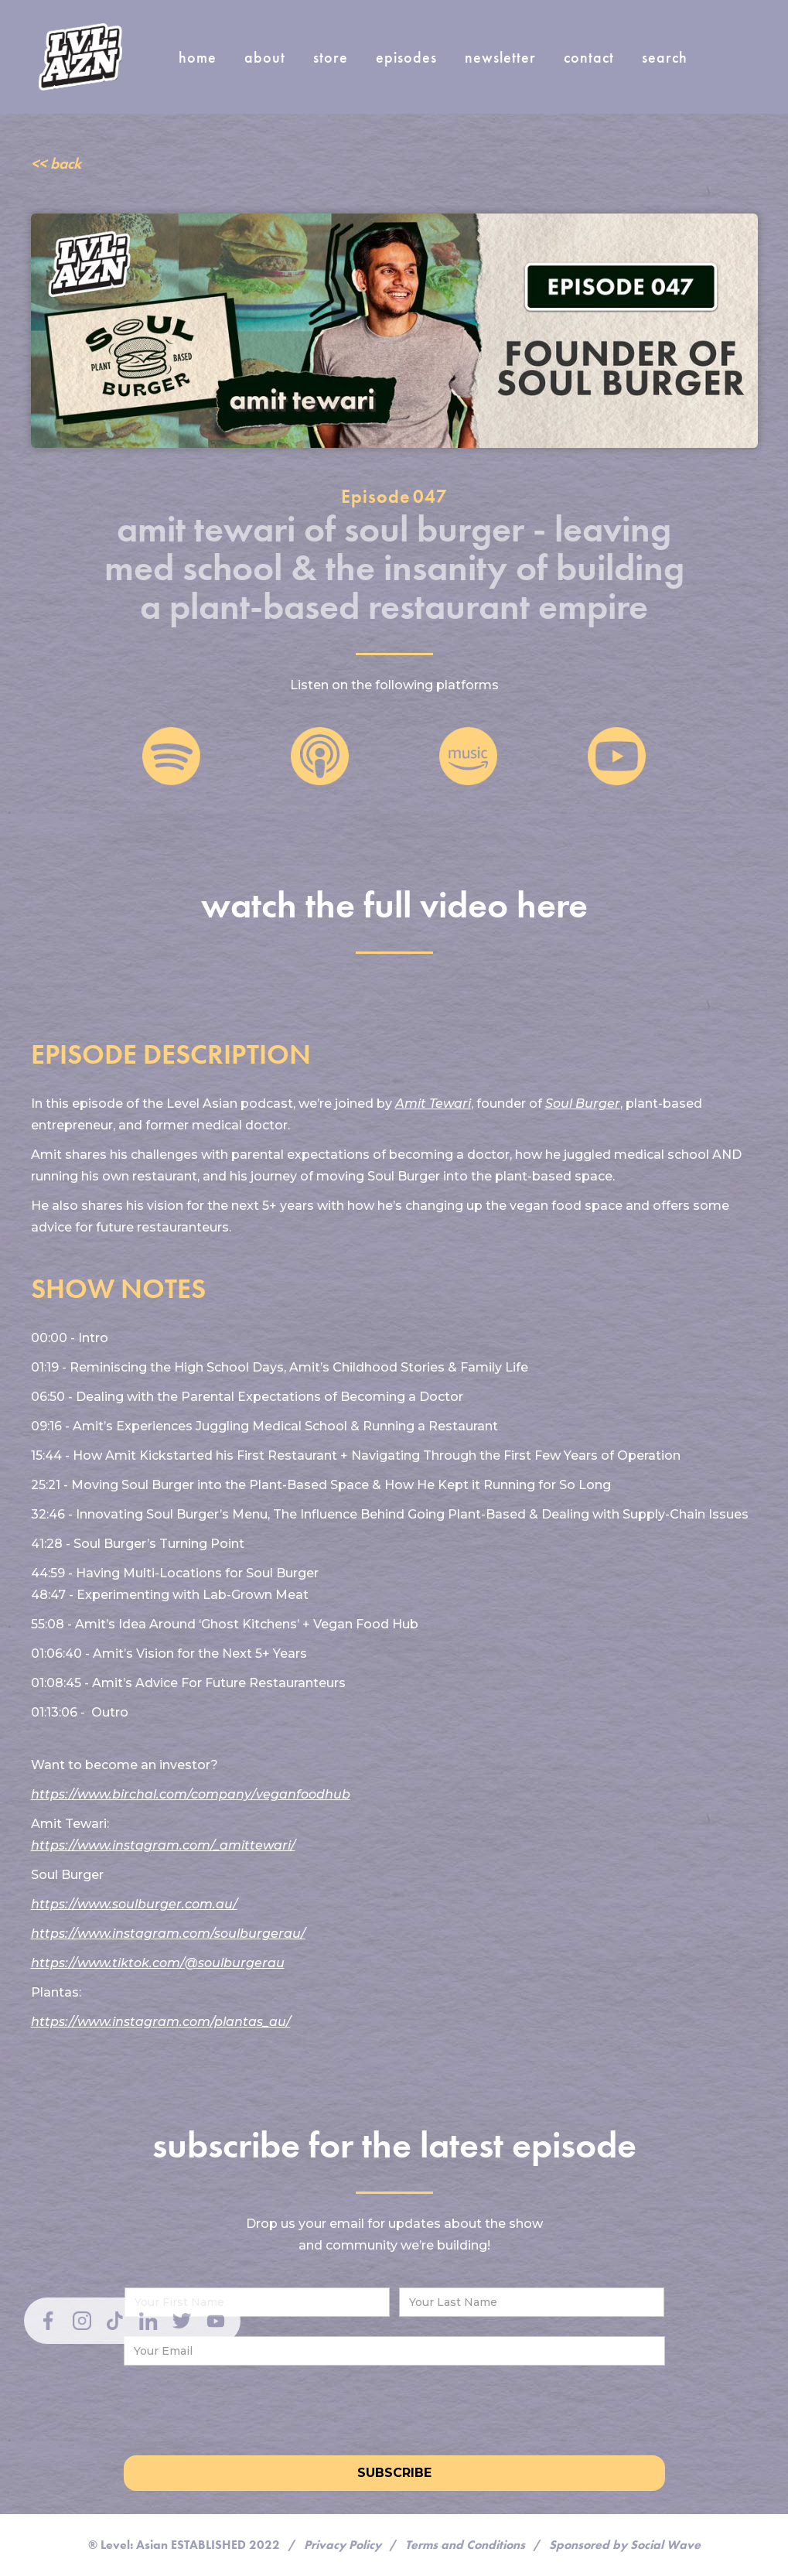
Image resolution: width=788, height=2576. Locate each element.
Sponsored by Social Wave (625, 2545)
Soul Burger (582, 1103)
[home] (80, 57)
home (198, 57)
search (664, 57)
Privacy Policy (342, 2545)
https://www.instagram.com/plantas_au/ (161, 2021)
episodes (406, 57)
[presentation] (394, 2407)
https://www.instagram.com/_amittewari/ (163, 1845)
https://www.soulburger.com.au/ (134, 1904)
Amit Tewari (433, 1103)
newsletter (500, 57)
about (264, 57)
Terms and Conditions (465, 2545)
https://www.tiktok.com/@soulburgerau (158, 1963)
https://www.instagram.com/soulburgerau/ (168, 1933)
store (330, 57)
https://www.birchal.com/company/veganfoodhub (190, 1794)
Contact (589, 57)
